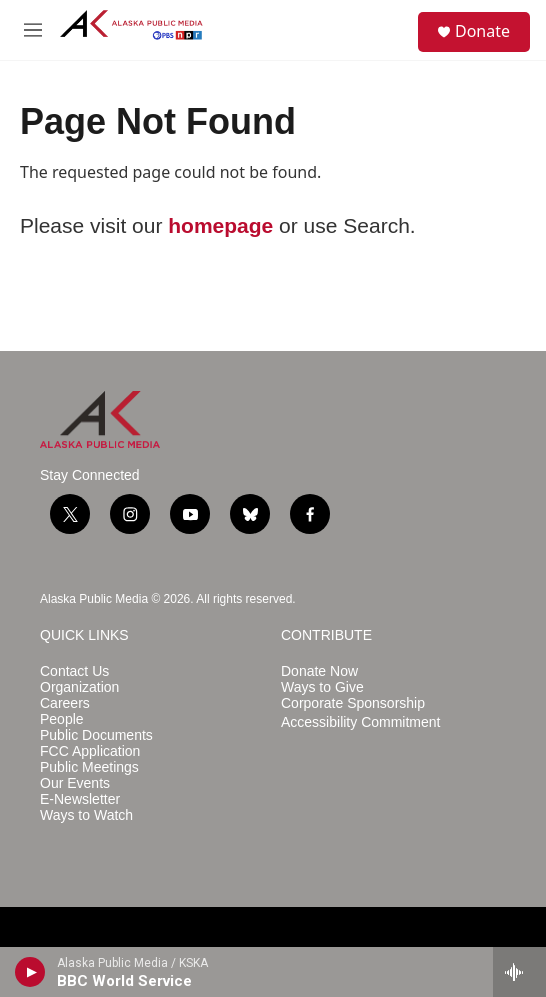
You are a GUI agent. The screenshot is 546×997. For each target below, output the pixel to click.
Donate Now (319, 671)
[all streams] (519, 972)
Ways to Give (322, 687)
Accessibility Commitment (360, 722)
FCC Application (90, 751)
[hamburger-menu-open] (33, 30)
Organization (79, 687)
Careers (65, 703)
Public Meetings (89, 767)
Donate (482, 31)
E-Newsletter (80, 799)
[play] (30, 972)
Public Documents (96, 735)
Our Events (75, 783)
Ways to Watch (86, 815)
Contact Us (74, 671)
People (62, 719)
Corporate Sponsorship (353, 703)
